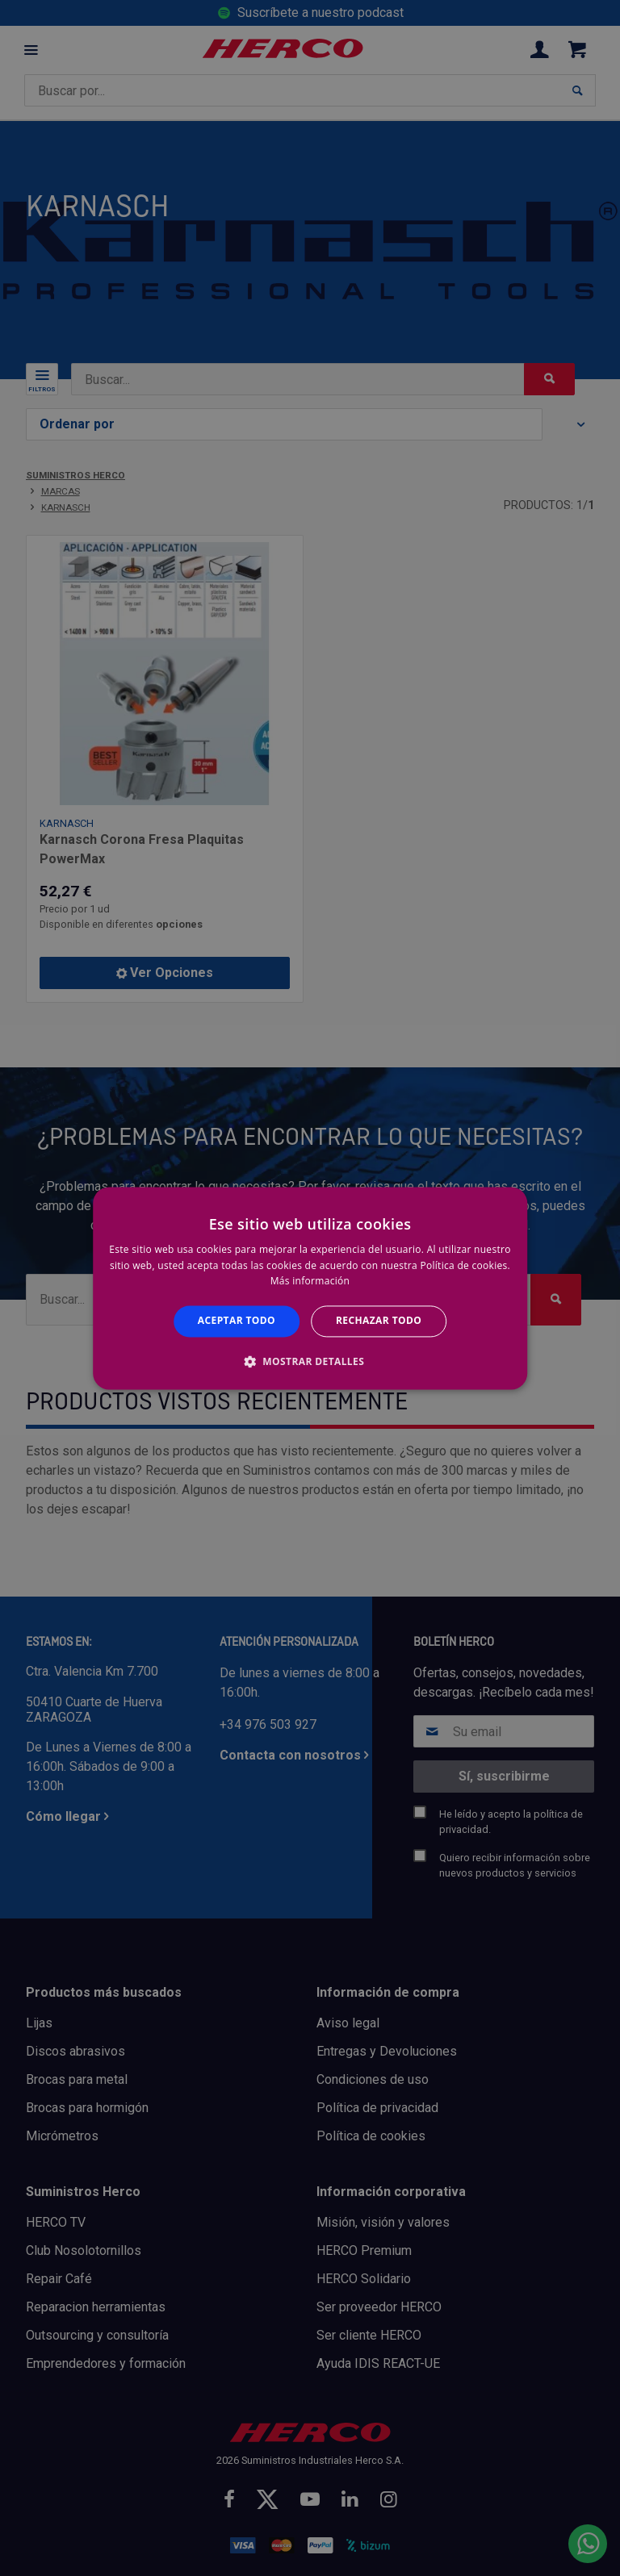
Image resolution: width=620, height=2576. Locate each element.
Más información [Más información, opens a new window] (310, 1281)
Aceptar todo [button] (236, 1321)
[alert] (310, 1288)
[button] (310, 1361)
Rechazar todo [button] (378, 1321)
